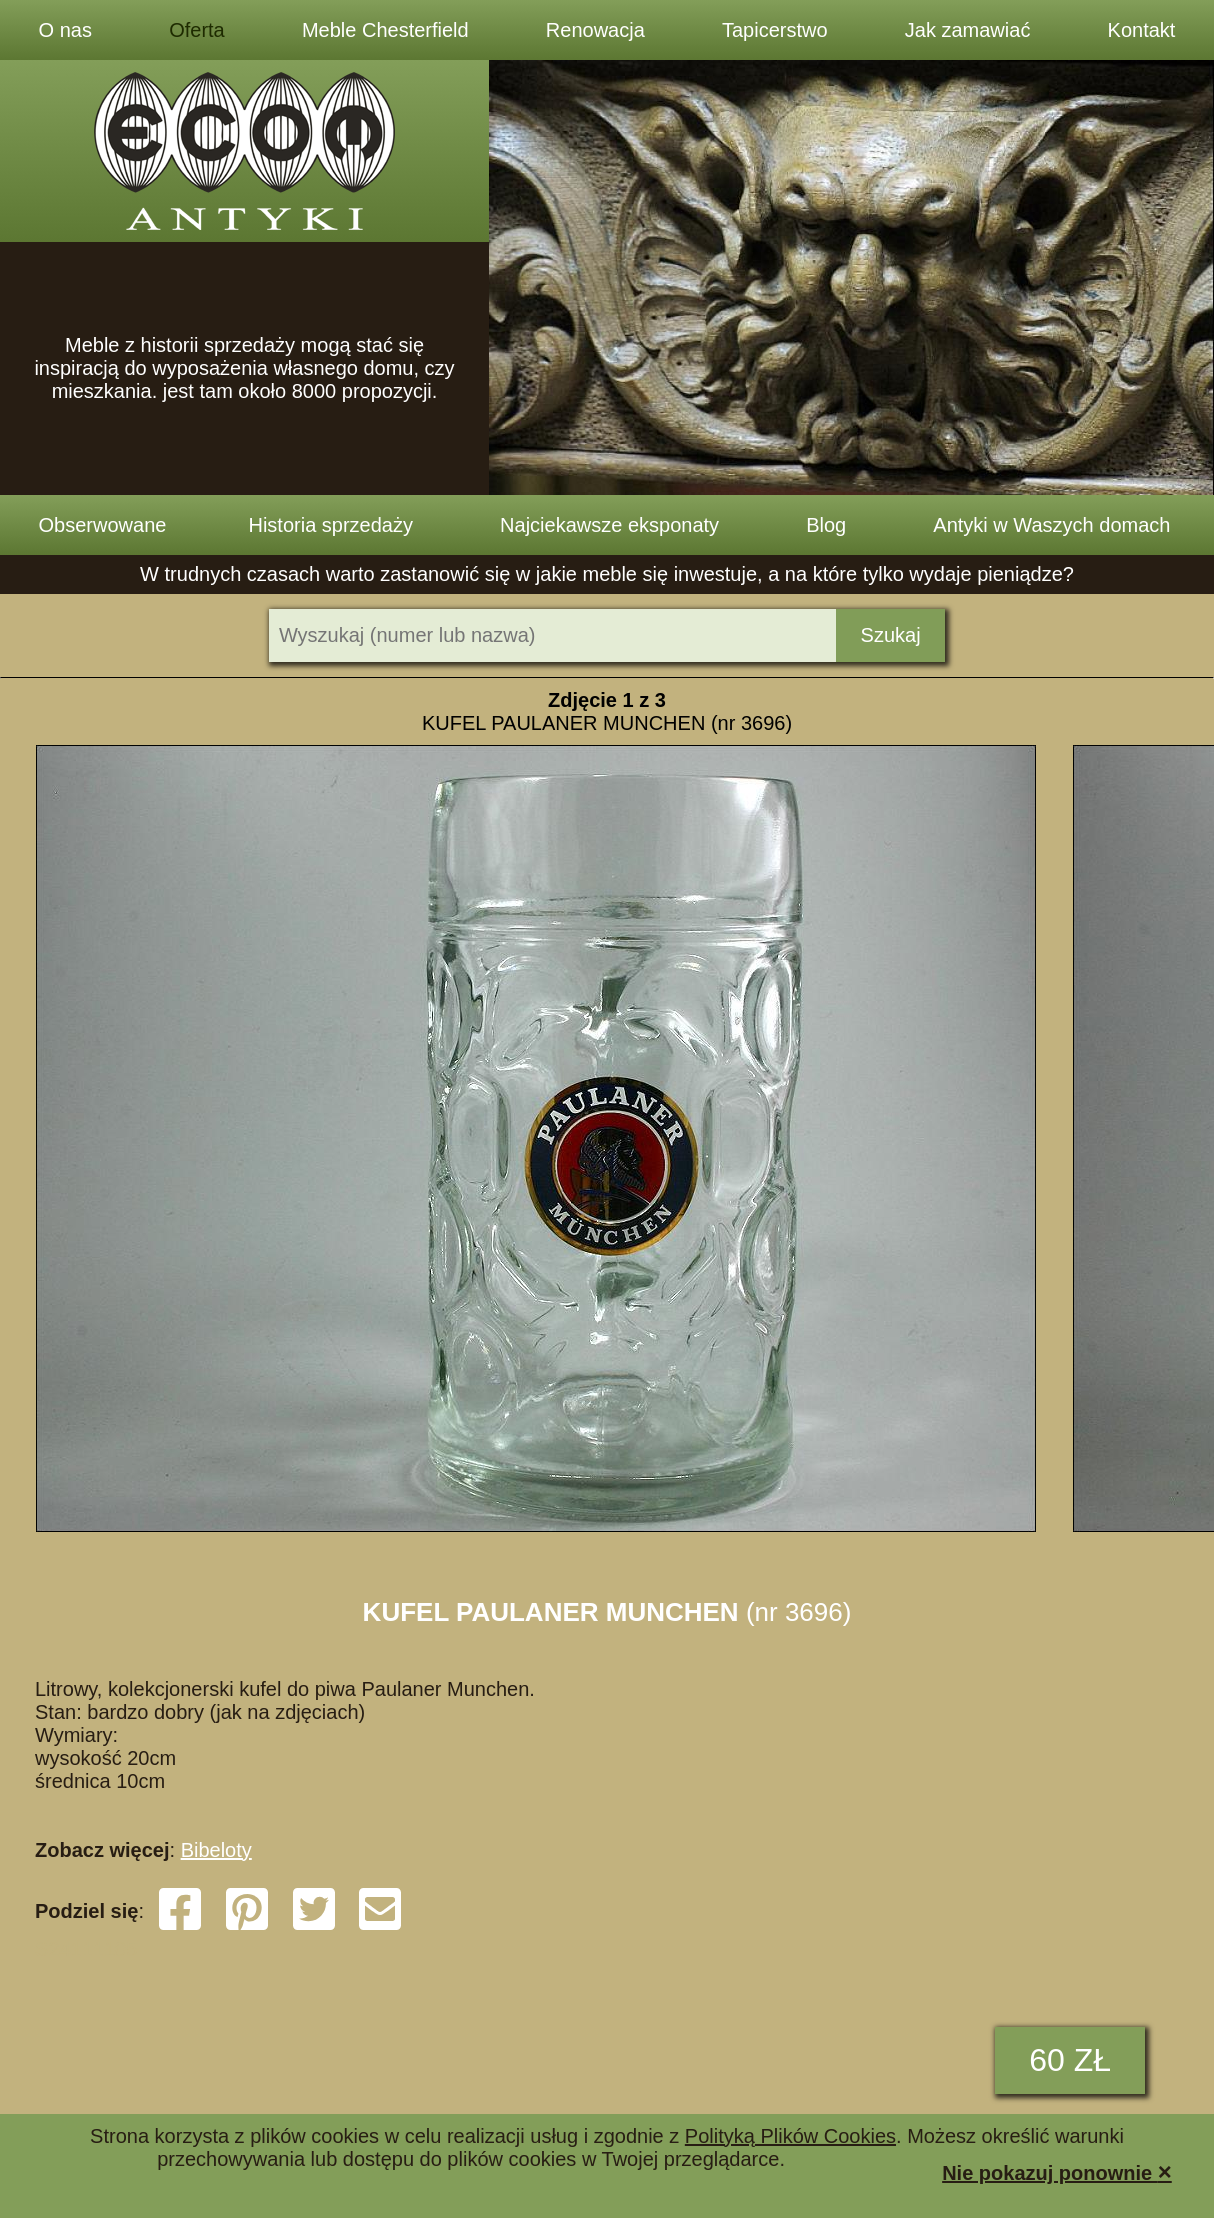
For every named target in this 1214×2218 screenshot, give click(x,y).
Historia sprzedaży (330, 525)
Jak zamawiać (968, 30)
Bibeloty (216, 1850)
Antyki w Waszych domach (1051, 525)
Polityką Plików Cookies (790, 2136)
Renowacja (595, 30)
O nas (65, 30)
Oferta (197, 30)
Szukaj (891, 635)
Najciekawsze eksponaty (609, 525)
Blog (826, 525)
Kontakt (1142, 30)
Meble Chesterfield (385, 30)
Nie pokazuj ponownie (1057, 2171)
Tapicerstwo (775, 30)
